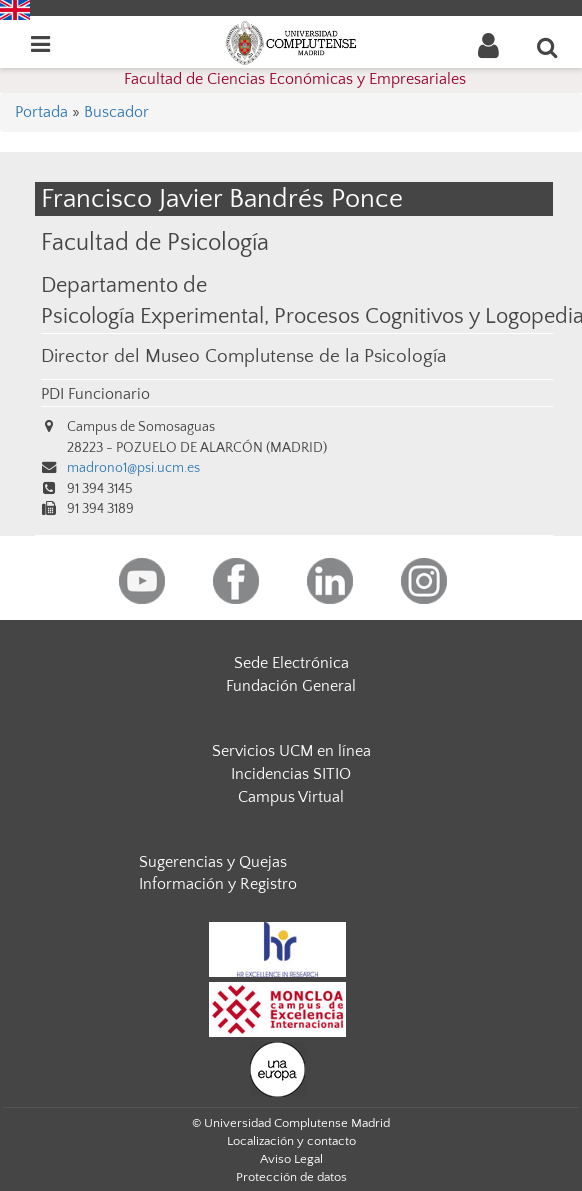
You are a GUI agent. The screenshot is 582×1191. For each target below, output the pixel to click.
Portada (41, 112)
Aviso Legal (291, 1159)
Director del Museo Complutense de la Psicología (243, 356)
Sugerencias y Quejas (213, 862)
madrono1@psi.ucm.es (133, 468)
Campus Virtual (291, 797)
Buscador (116, 112)
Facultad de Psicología (155, 242)
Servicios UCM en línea (291, 751)
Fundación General (291, 686)
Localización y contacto (291, 1141)
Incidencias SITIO (291, 774)
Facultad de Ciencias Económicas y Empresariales (295, 79)
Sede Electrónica (291, 663)
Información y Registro (218, 884)
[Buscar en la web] (548, 47)
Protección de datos (291, 1177)
